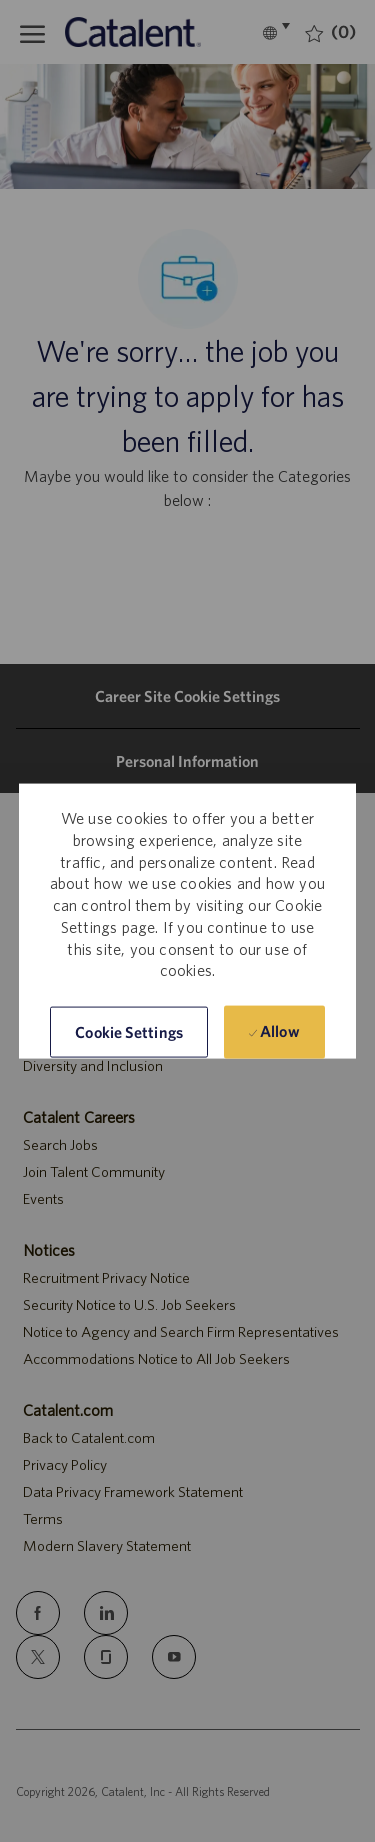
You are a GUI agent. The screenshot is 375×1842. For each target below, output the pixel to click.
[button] (129, 1032)
